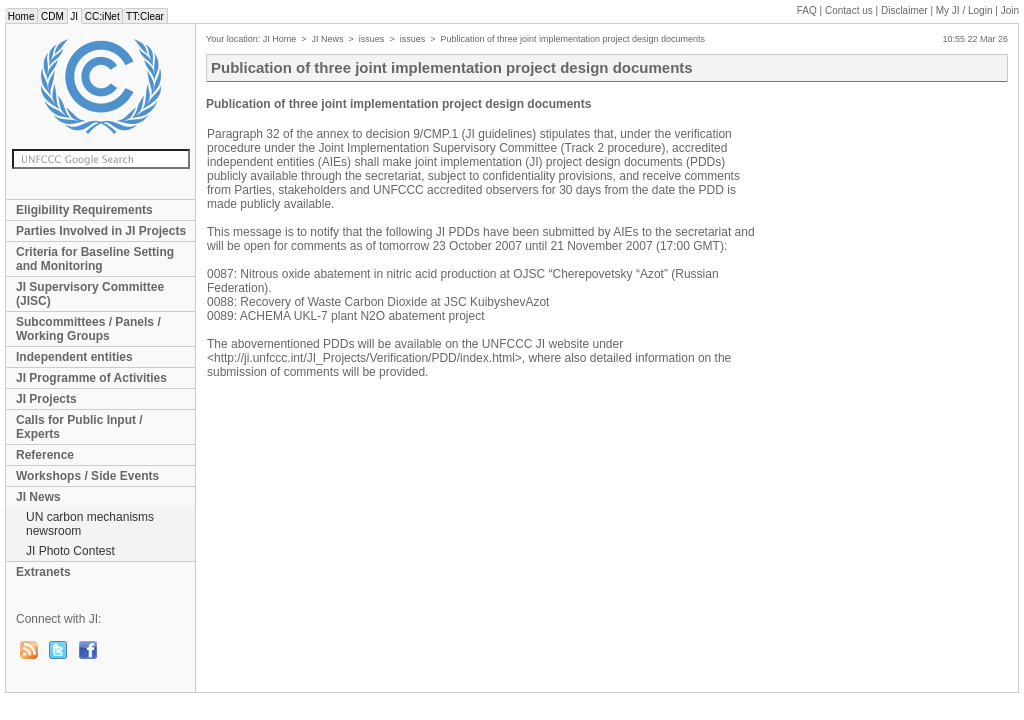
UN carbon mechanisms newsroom (90, 524)
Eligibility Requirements (84, 210)
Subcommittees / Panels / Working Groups (88, 329)
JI (74, 16)
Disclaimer (904, 10)
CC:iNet (102, 16)
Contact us (849, 10)
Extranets (43, 572)
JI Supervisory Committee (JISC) (90, 294)
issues (372, 39)
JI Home (280, 39)
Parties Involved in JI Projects (101, 231)
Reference (45, 455)
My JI (964, 10)
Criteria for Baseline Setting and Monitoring (95, 259)
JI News (38, 497)
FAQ (807, 10)
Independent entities (74, 357)
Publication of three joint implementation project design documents (572, 39)
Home (21, 16)
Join (1010, 10)
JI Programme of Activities (91, 378)
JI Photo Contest (70, 551)
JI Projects (46, 399)
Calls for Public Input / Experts (79, 427)
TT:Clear (144, 16)
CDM (52, 16)
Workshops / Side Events (87, 476)
